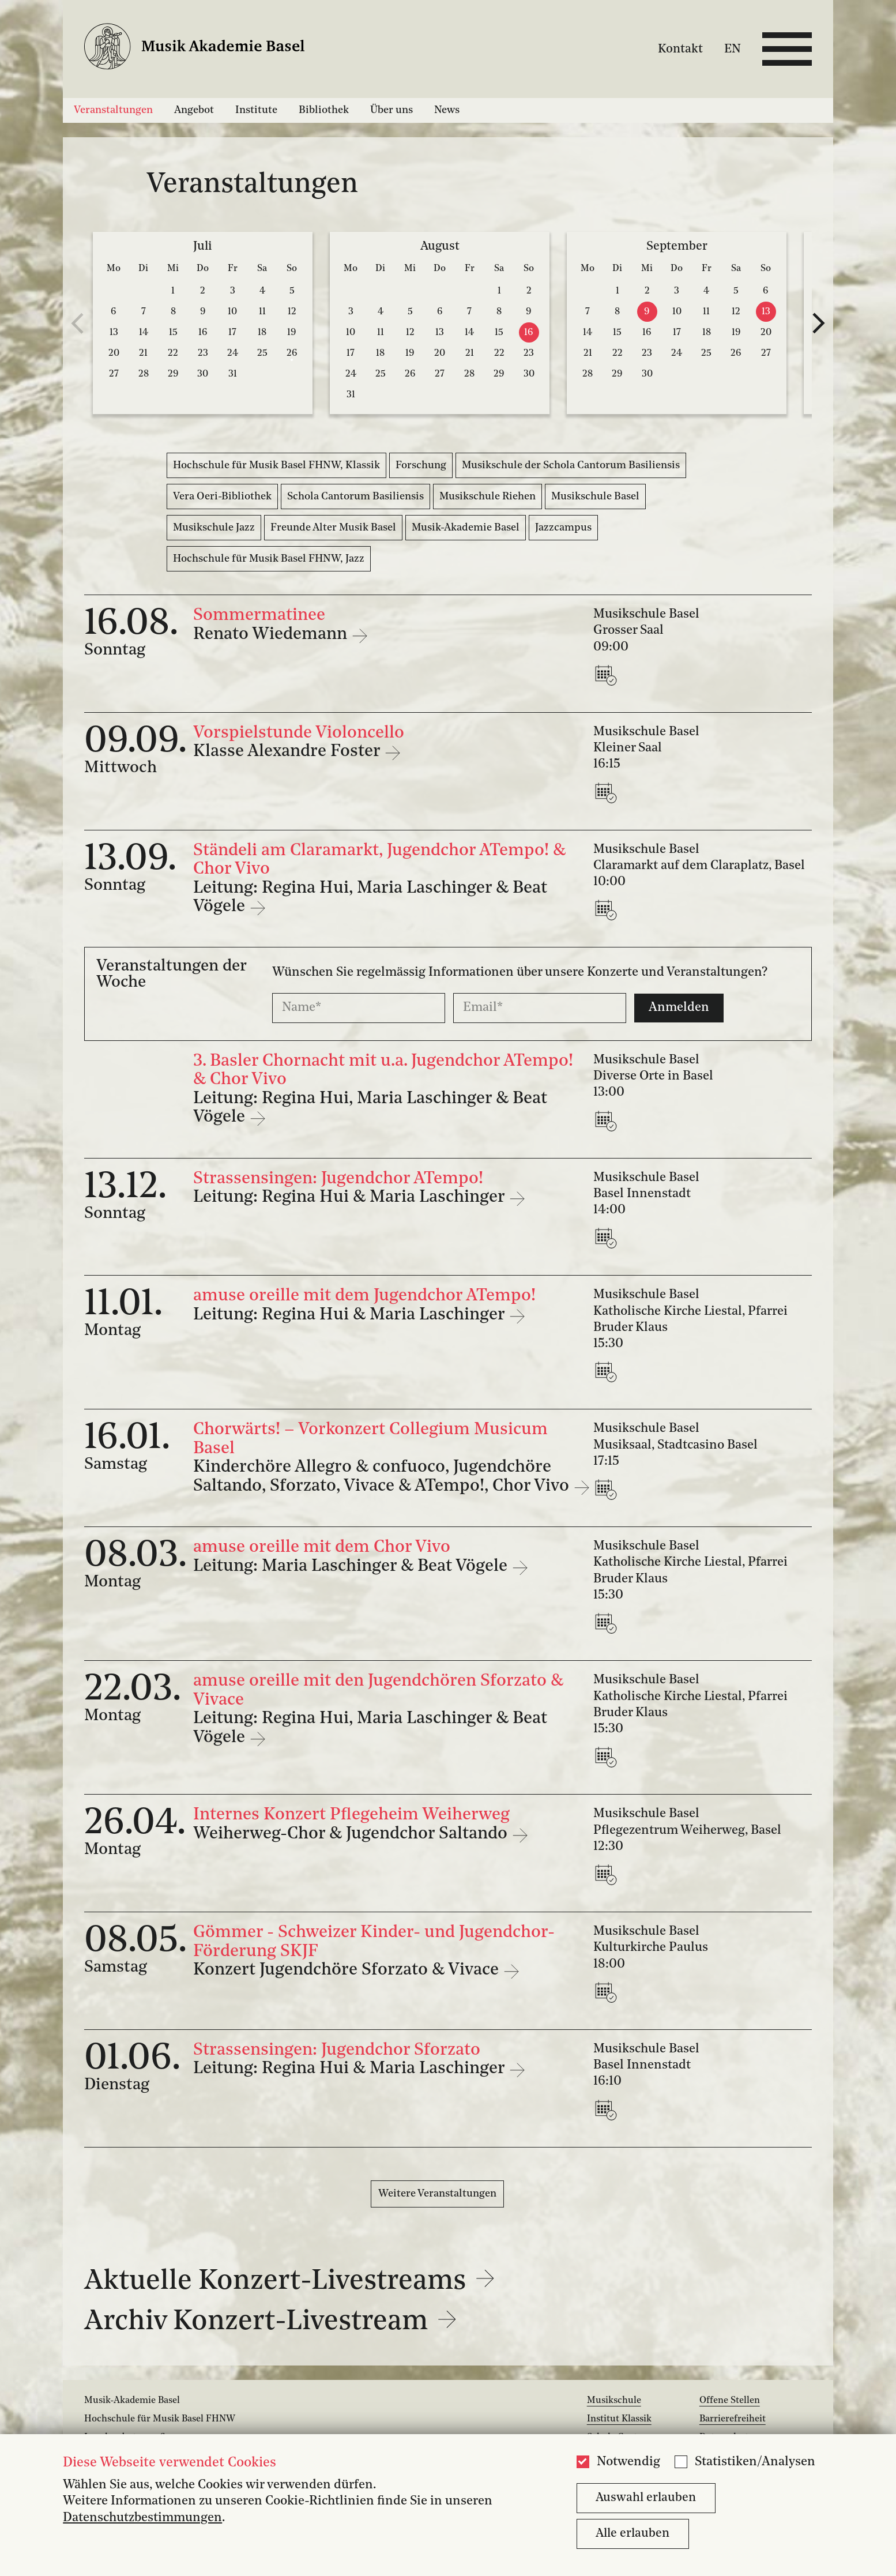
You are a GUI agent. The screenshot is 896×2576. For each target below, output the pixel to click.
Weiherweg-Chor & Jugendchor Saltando (352, 1834)
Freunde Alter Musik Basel (333, 527)
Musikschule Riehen (487, 496)
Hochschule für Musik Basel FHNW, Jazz (268, 559)
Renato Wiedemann (272, 634)
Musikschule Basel (595, 496)
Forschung (421, 465)
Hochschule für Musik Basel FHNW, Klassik (276, 465)
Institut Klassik (619, 2419)
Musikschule (614, 2400)
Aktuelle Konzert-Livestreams (289, 2282)
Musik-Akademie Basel (465, 527)
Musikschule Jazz (214, 527)
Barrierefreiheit (732, 2419)
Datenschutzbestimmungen (142, 2518)
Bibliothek (324, 110)
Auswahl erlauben (646, 2498)
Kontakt (680, 49)
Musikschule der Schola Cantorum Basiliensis (571, 465)
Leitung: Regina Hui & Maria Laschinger (351, 1197)
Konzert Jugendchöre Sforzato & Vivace (348, 1970)
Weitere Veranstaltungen (437, 2193)
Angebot (194, 110)
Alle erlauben (632, 2534)
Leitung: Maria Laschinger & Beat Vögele (352, 1566)
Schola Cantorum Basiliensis (355, 496)
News (447, 110)
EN (732, 49)
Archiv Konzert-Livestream (270, 2322)
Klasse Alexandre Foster (288, 751)
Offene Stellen (729, 2400)
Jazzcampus (563, 527)
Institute (256, 110)
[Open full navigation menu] (787, 49)
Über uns (391, 110)
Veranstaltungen (113, 110)
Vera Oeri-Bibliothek (222, 496)
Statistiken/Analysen (755, 2462)
